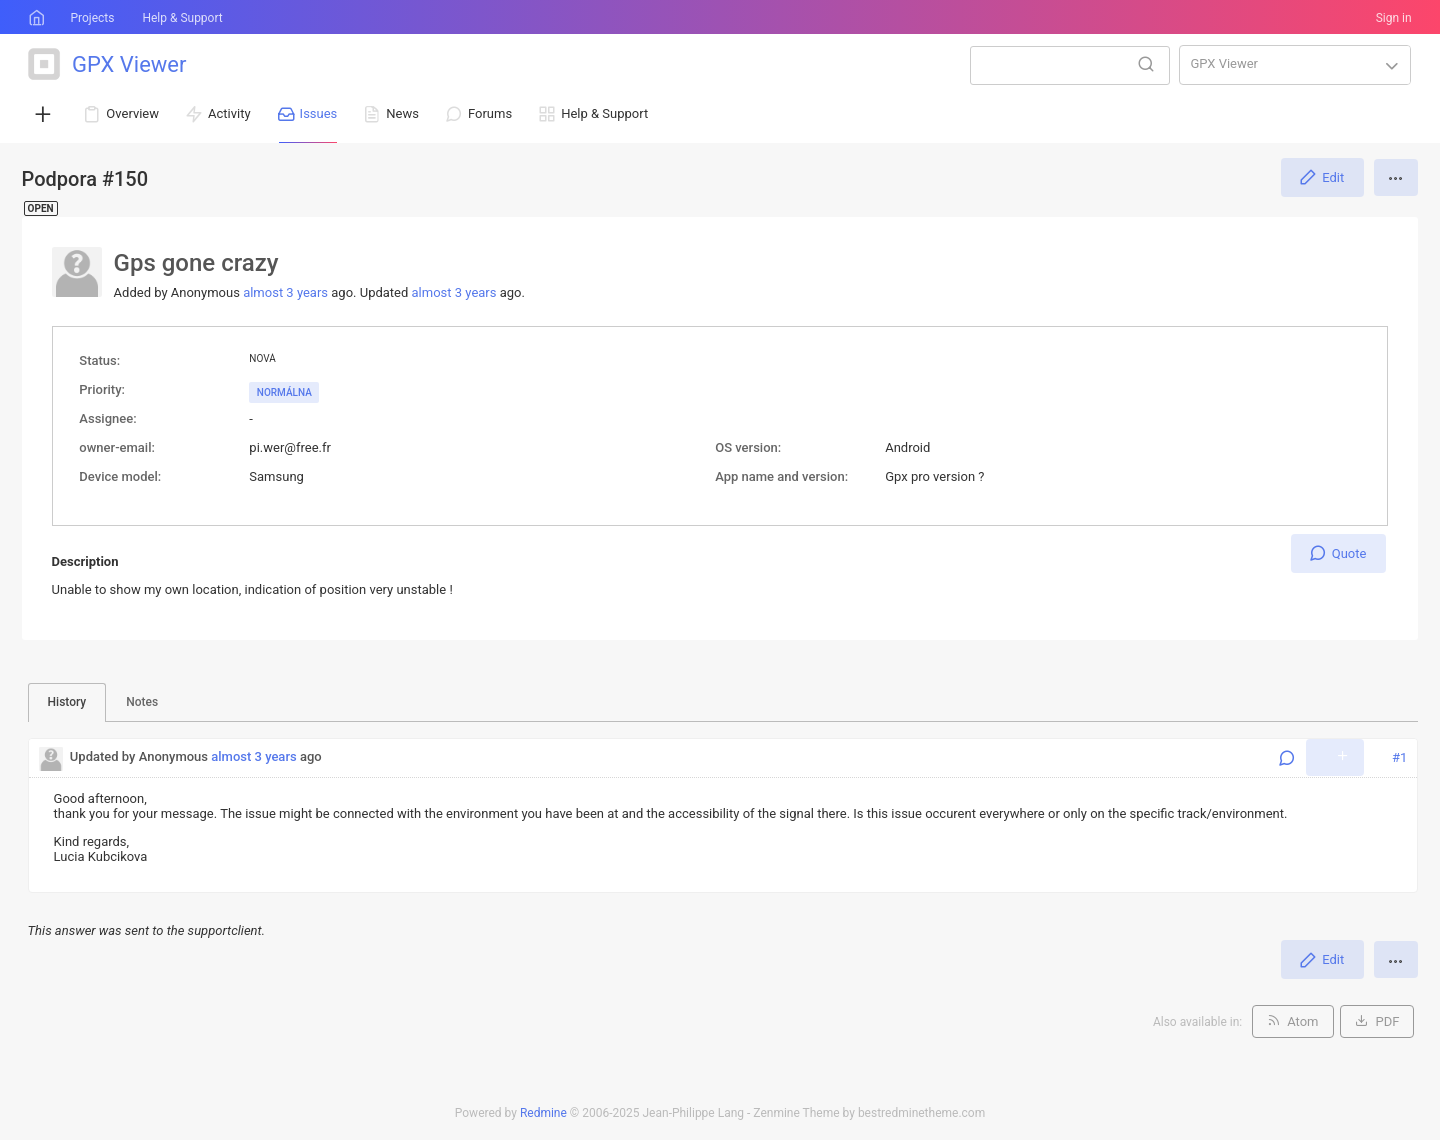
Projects (92, 18)
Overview (132, 113)
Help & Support (182, 18)
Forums (490, 113)
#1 (1399, 757)
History (67, 702)
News (402, 113)
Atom (1302, 1021)
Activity (229, 113)
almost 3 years (285, 292)
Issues (319, 113)
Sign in (1394, 18)
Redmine (543, 1113)
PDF (1387, 1021)
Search (1146, 64)
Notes (142, 702)
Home (35, 18)
